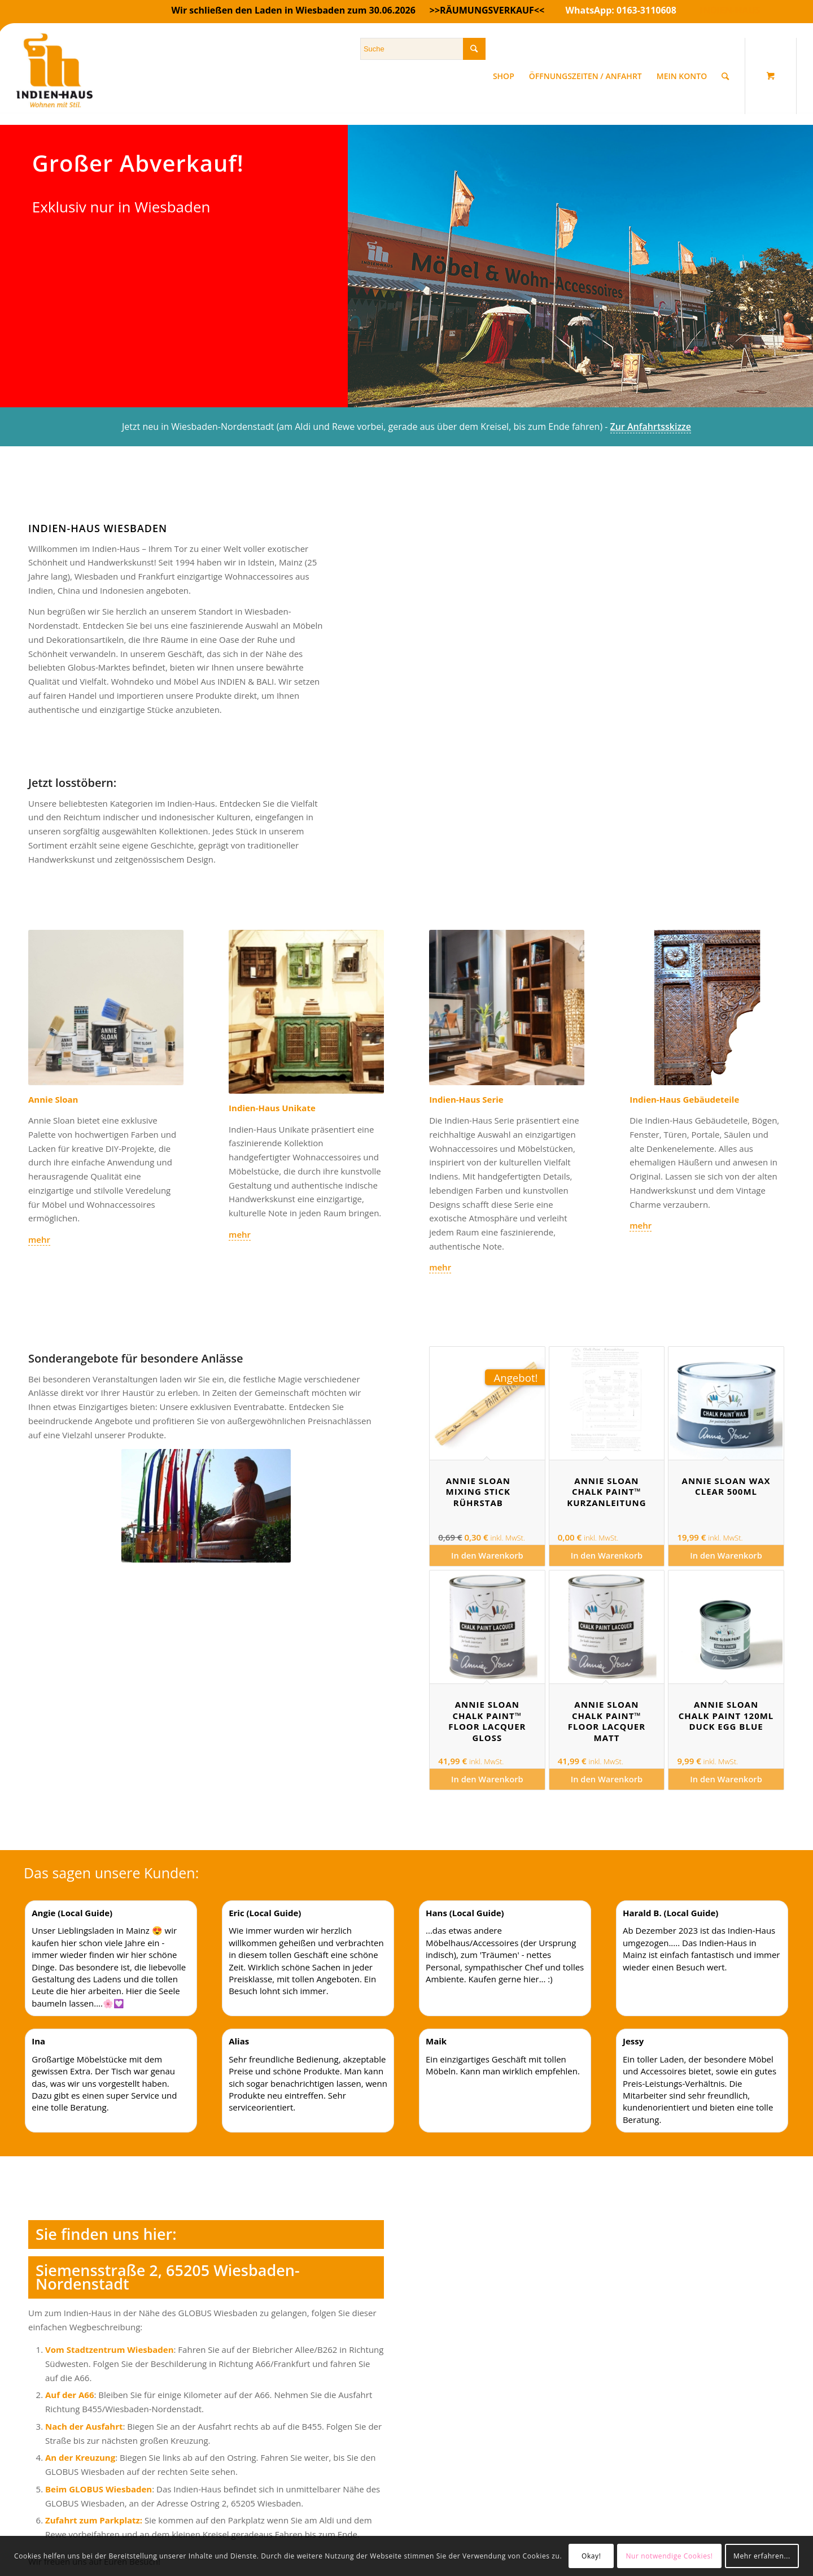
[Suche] (725, 76)
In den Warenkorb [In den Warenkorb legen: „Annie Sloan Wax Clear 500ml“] (726, 1555)
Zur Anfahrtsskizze (650, 426)
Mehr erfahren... (761, 2556)
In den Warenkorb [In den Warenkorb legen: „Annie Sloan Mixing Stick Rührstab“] (487, 1555)
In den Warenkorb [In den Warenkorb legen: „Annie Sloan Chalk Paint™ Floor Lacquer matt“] (607, 1779)
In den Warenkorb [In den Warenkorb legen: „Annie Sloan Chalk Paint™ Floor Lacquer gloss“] (487, 1779)
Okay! (591, 2556)
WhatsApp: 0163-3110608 (621, 10)
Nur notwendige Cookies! (669, 2556)
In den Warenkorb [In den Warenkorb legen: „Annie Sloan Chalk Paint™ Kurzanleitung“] (607, 1555)
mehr (39, 1239)
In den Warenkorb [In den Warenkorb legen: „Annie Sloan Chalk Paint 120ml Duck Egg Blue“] (726, 1779)
